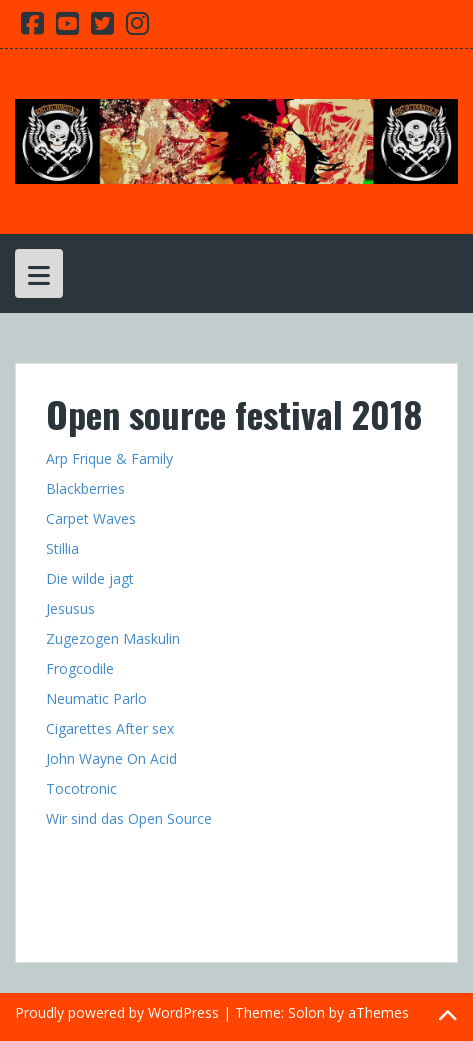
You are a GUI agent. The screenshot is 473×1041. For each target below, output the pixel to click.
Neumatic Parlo (96, 698)
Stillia (62, 548)
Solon (306, 1012)
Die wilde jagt (90, 578)
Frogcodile (80, 668)
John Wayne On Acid (111, 758)
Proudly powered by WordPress (117, 1012)
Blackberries (85, 488)
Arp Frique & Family (111, 458)
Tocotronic (81, 788)
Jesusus (70, 608)
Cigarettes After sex (110, 728)
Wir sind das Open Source (129, 818)
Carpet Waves (91, 518)
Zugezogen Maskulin (113, 638)
